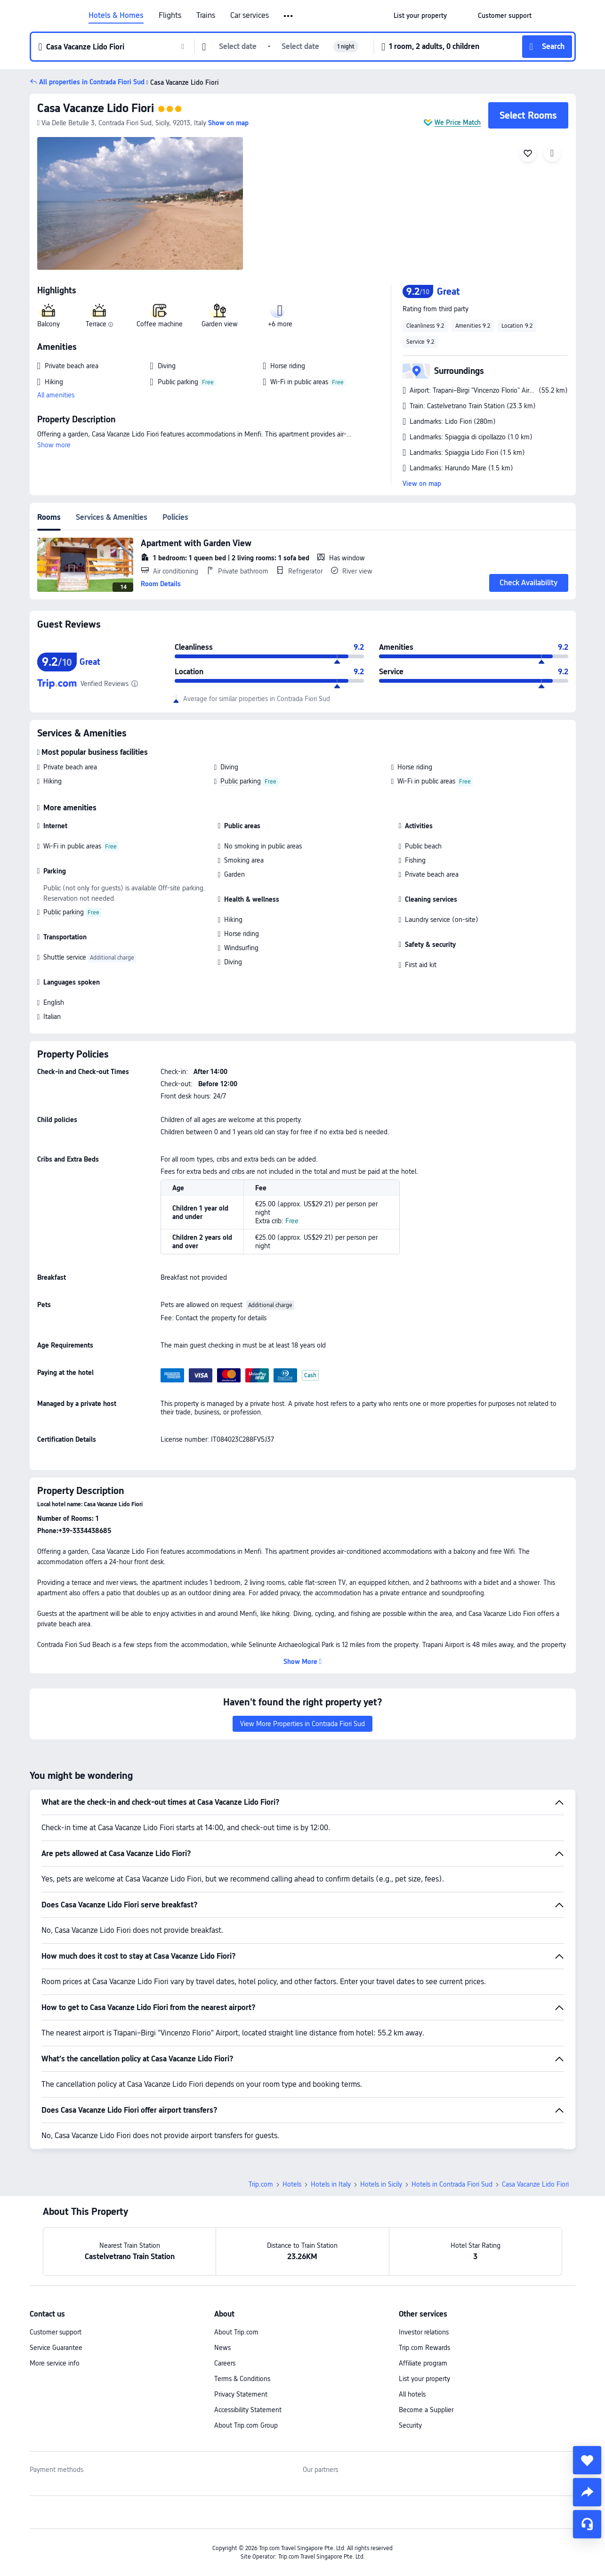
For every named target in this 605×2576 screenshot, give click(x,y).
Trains (205, 15)
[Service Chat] (587, 2524)
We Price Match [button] (458, 122)
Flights (170, 15)
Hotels (291, 2184)
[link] (420, 16)
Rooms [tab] (49, 517)
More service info (55, 2363)
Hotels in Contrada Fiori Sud (451, 2184)
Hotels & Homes (116, 15)
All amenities (55, 395)
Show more (54, 445)
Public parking (240, 781)
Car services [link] (249, 15)
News (222, 2347)
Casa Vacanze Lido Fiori (95, 108)
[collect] (587, 2460)
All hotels (412, 2394)
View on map (422, 483)
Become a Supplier (426, 2410)
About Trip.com (236, 2332)
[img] (140, 203)
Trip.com (261, 2184)
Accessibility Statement (248, 2410)
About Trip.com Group (246, 2425)
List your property (424, 2378)
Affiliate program (423, 2363)
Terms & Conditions (242, 2378)
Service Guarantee (56, 2347)
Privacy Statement (240, 2394)
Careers (224, 2363)
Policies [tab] (175, 517)
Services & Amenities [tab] (111, 517)
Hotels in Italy (331, 2184)
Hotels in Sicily (381, 2184)
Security (410, 2425)
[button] (289, 16)
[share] (587, 2492)
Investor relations (424, 2332)
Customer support (55, 2332)
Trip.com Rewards (424, 2347)
